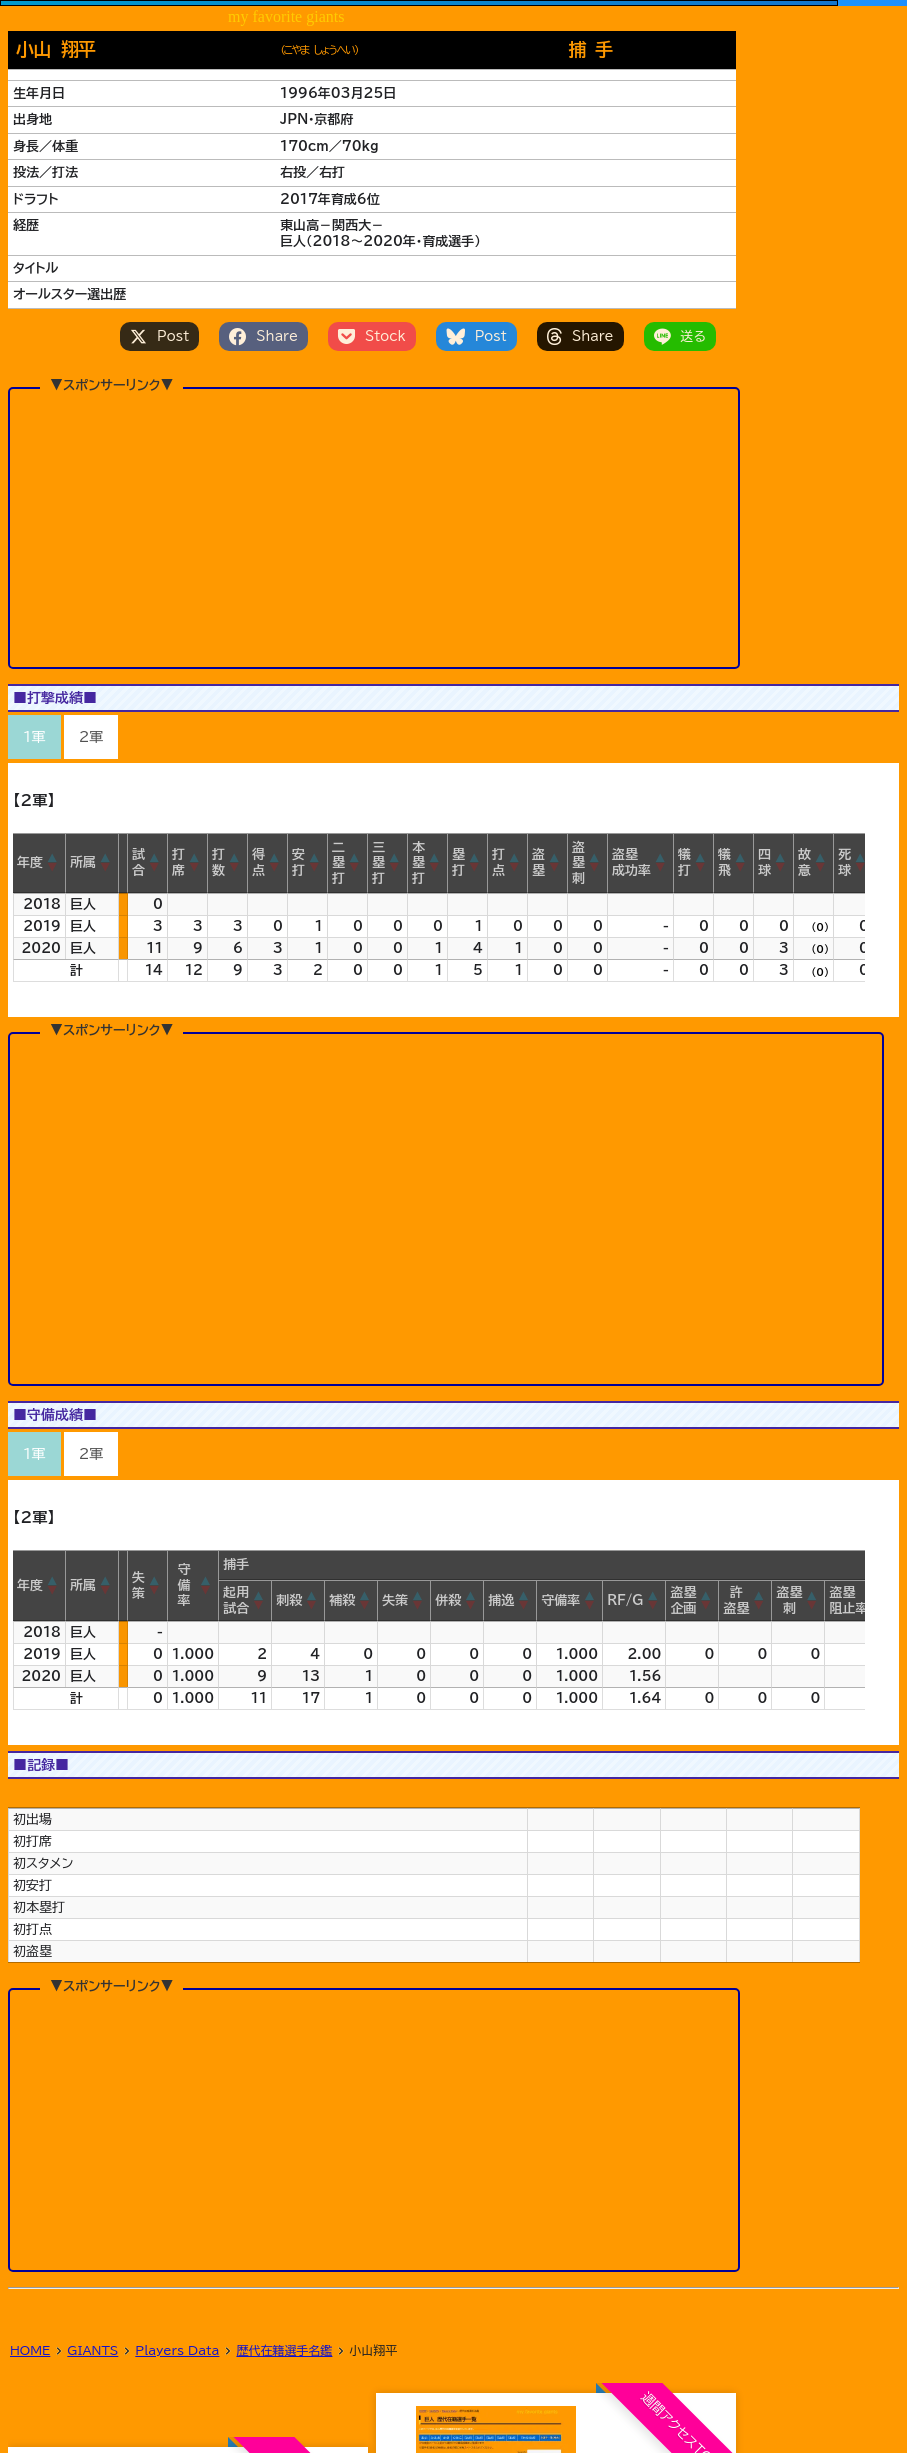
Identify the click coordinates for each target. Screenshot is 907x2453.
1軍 (34, 737)
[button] (53, 863)
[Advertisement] (374, 494)
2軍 (91, 737)
